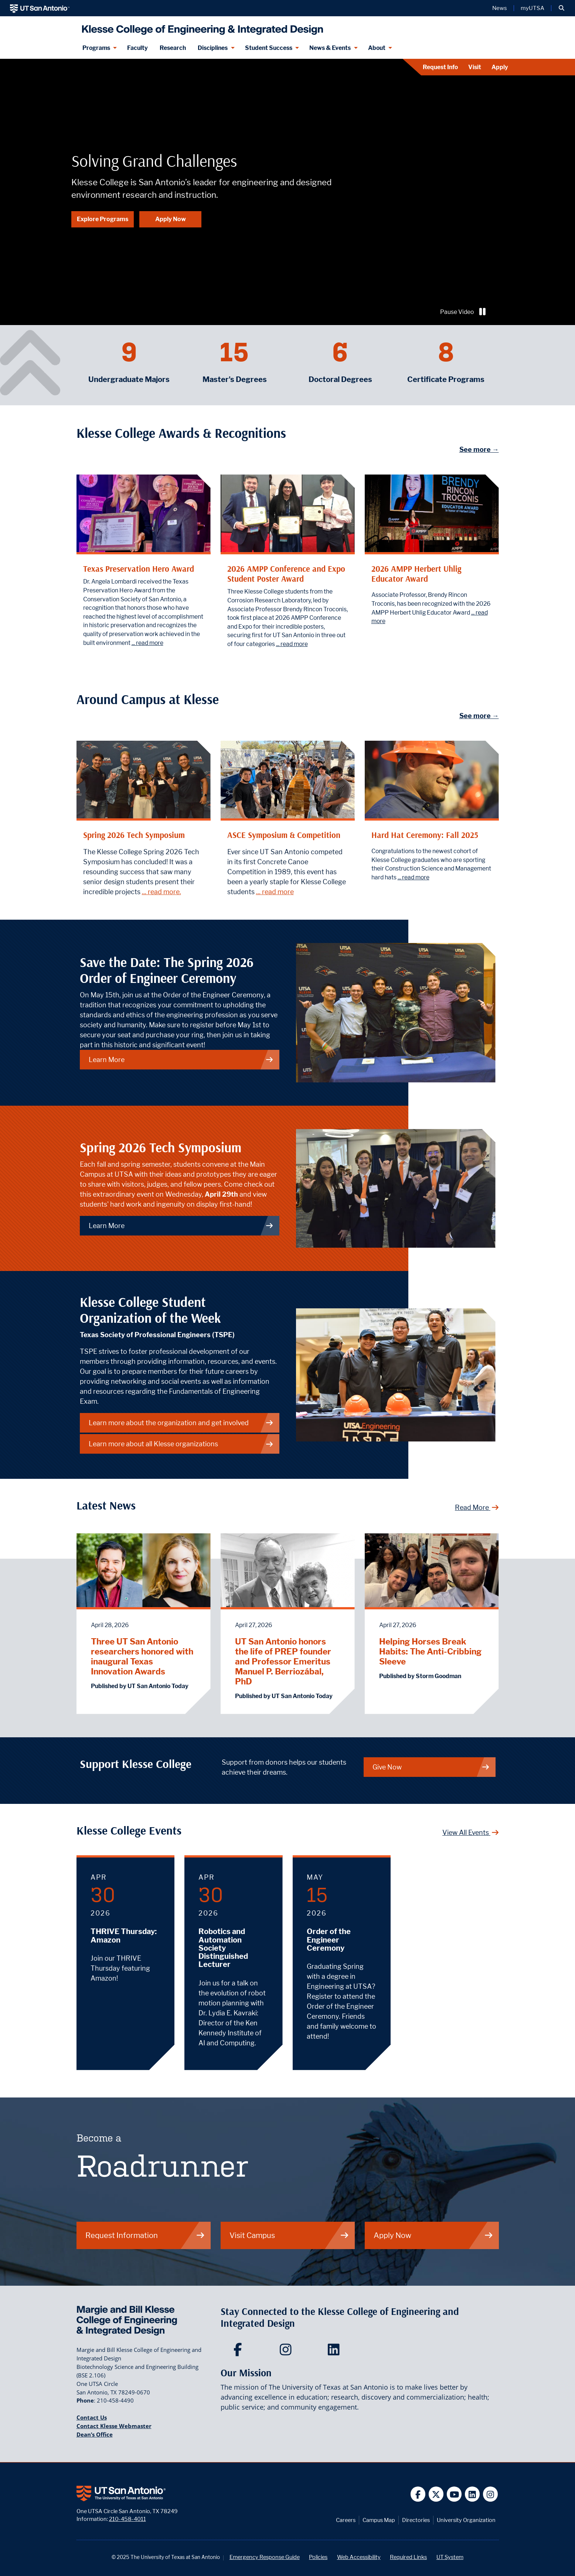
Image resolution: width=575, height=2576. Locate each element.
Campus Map (379, 2520)
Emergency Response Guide (264, 2557)
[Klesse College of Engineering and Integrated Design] (200, 26)
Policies (318, 2557)
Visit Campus (289, 2235)
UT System (449, 2557)
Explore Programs (102, 219)
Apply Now (170, 219)
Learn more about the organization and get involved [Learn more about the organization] (181, 1423)
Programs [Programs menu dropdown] (96, 47)
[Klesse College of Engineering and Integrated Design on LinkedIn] (335, 2351)
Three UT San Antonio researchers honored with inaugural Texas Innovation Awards (142, 1656)
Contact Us (91, 2417)
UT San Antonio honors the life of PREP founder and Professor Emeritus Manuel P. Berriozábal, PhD (283, 1661)
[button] (561, 8)
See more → (479, 449)
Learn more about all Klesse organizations (181, 1444)
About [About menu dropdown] (376, 47)
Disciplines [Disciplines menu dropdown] (213, 47)
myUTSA (532, 8)
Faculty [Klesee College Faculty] (137, 47)
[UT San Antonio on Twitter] (436, 2494)
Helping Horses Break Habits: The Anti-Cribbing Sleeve (430, 1651)
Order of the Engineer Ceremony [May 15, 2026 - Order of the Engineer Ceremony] (329, 1939)
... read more (147, 642)
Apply (499, 67)
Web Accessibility (359, 2557)
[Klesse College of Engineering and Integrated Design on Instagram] (287, 2351)
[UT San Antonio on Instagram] (490, 2494)
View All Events (470, 1832)
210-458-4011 (127, 2519)
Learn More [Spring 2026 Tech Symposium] (181, 1226)
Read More (477, 1507)
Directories (416, 2520)
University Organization (466, 2520)
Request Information (145, 2235)
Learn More (181, 1060)
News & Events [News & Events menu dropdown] (330, 47)
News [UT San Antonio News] (499, 8)
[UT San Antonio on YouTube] (454, 2494)
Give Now (431, 1767)
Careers (345, 2520)
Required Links (408, 2557)
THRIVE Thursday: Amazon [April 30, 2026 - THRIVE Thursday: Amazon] (124, 1935)
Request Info (440, 67)
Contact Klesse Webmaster (114, 2426)
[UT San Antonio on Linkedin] (472, 2494)
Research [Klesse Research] (173, 47)
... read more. (161, 892)
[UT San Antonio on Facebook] (418, 2494)
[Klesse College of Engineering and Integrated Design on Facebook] (239, 2351)
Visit (474, 67)
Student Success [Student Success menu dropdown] (268, 47)
